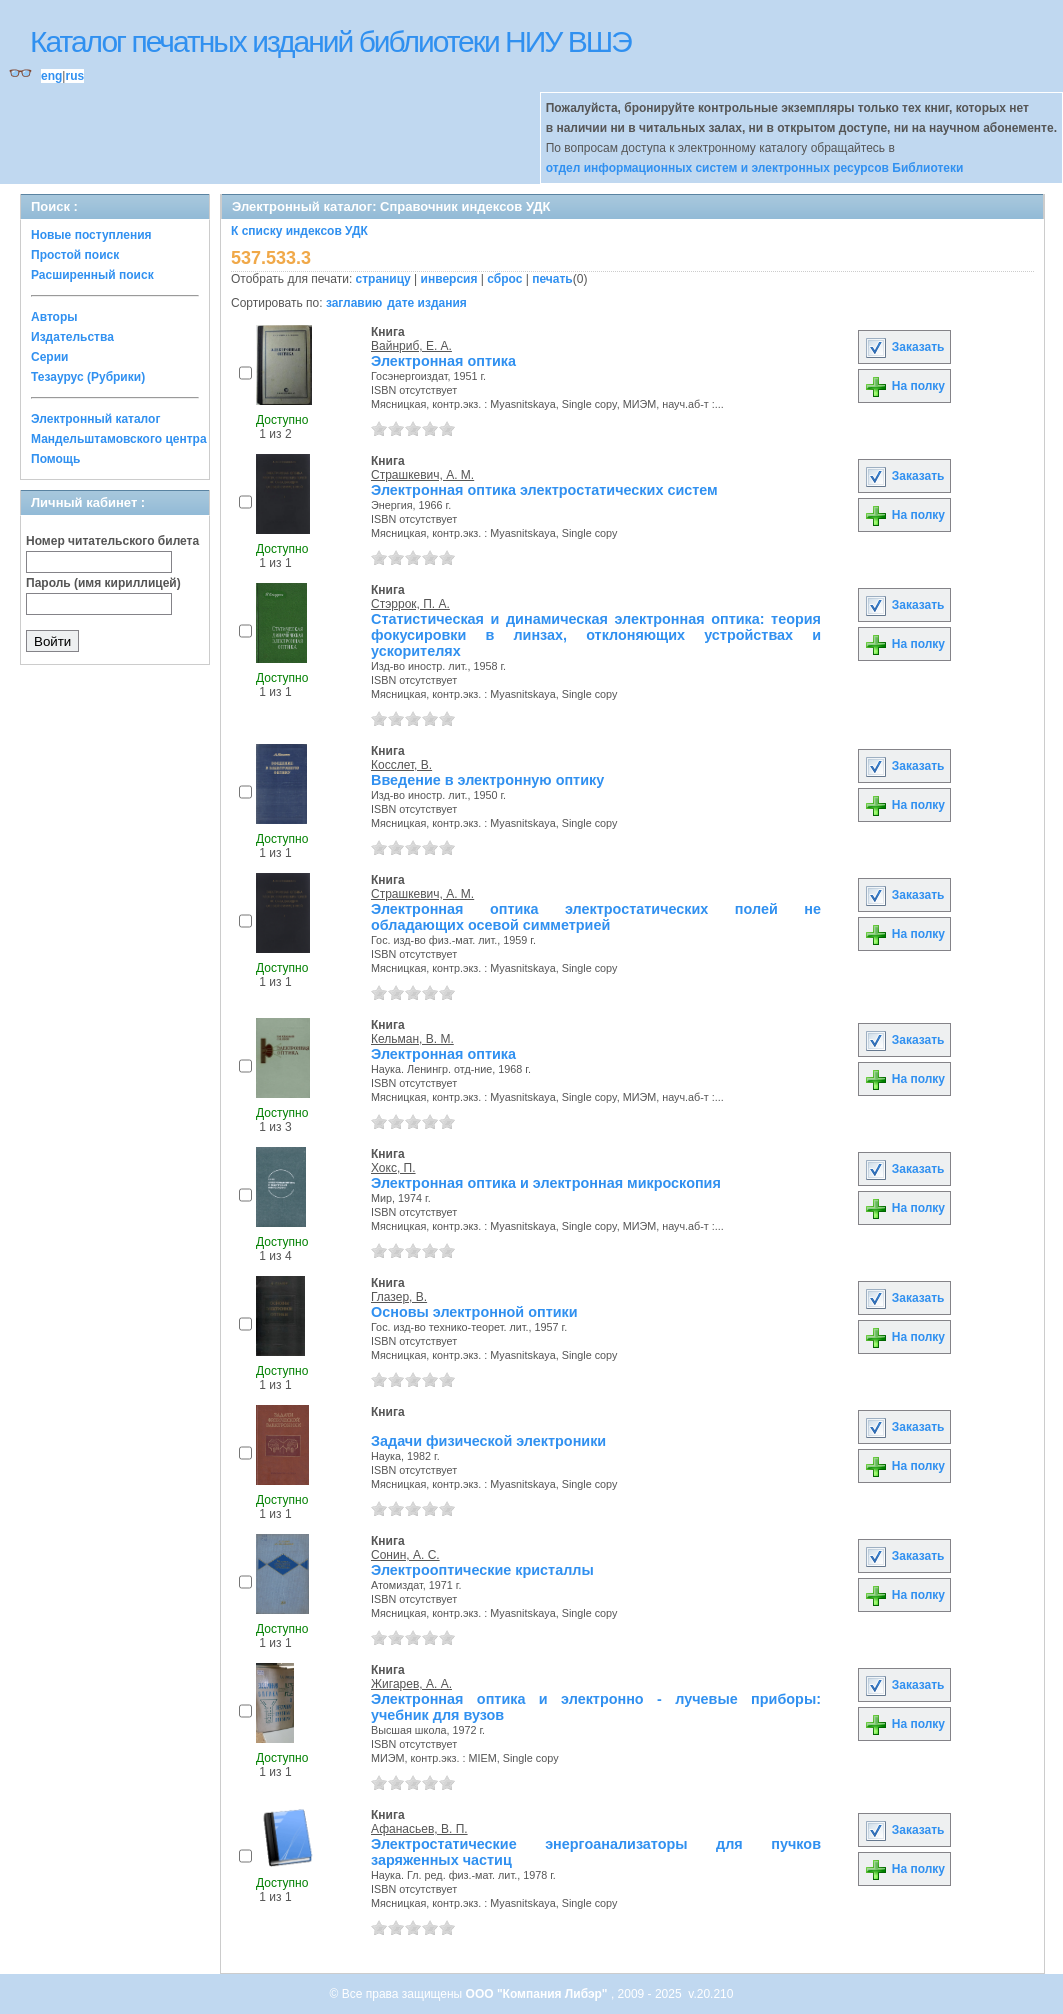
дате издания (426, 303)
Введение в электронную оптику (487, 780)
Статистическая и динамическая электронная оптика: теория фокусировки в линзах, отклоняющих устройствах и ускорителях (596, 635)
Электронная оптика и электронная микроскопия (546, 1183)
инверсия (449, 279)
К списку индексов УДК (299, 231)
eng (51, 76)
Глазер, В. (399, 1297)
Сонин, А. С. (405, 1555)
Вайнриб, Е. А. (411, 346)
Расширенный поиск (92, 275)
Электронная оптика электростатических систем (544, 490)
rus (74, 76)
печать (552, 279)
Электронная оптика (443, 361)
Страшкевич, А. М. (422, 475)
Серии (49, 357)
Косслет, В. (401, 765)
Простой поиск (75, 255)
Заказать (904, 347)
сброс (504, 279)
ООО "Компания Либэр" (538, 1994)
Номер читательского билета (112, 541)
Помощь (55, 459)
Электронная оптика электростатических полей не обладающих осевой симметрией (596, 917)
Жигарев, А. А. (411, 1684)
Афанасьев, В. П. (419, 1829)
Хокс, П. (393, 1168)
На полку (904, 386)
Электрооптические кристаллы (482, 1570)
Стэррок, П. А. (410, 604)
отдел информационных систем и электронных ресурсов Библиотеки (755, 168)
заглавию (354, 303)
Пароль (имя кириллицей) (103, 583)
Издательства (72, 337)
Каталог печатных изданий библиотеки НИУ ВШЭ (330, 41)
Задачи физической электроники (488, 1441)
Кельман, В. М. (412, 1039)
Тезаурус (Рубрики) (88, 377)
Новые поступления (91, 235)
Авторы (54, 317)
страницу (383, 279)
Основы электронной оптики (474, 1312)
